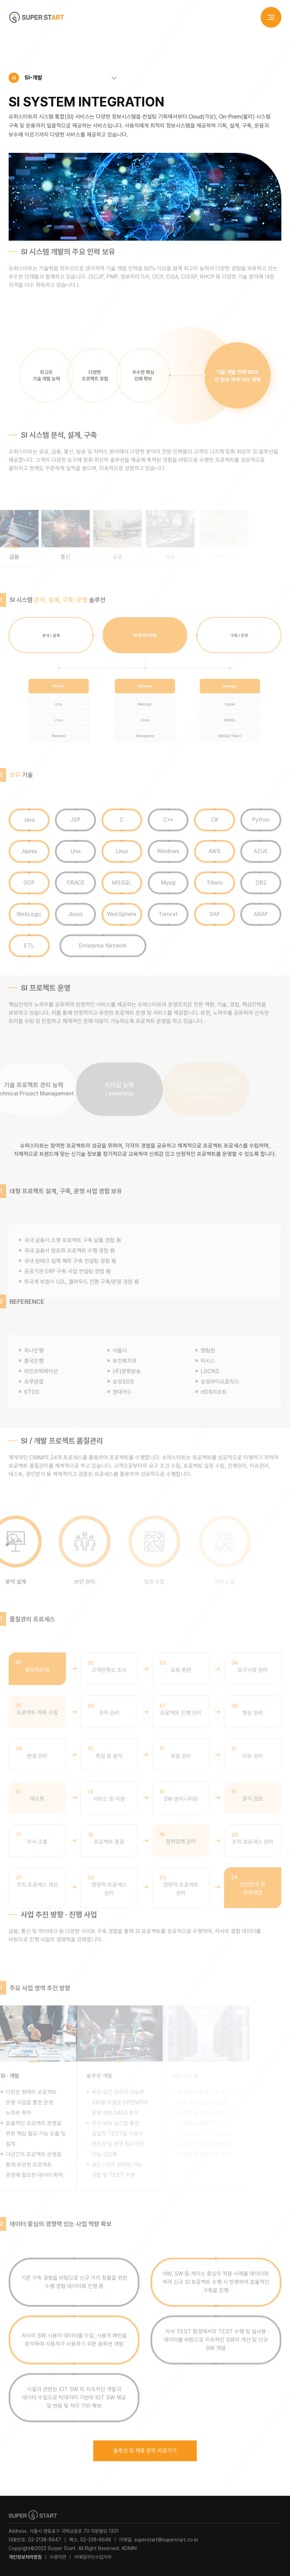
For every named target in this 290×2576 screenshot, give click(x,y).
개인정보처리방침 (25, 2557)
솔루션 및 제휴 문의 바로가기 (145, 2450)
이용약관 (58, 2557)
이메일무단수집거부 (93, 2557)
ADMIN (129, 2548)
